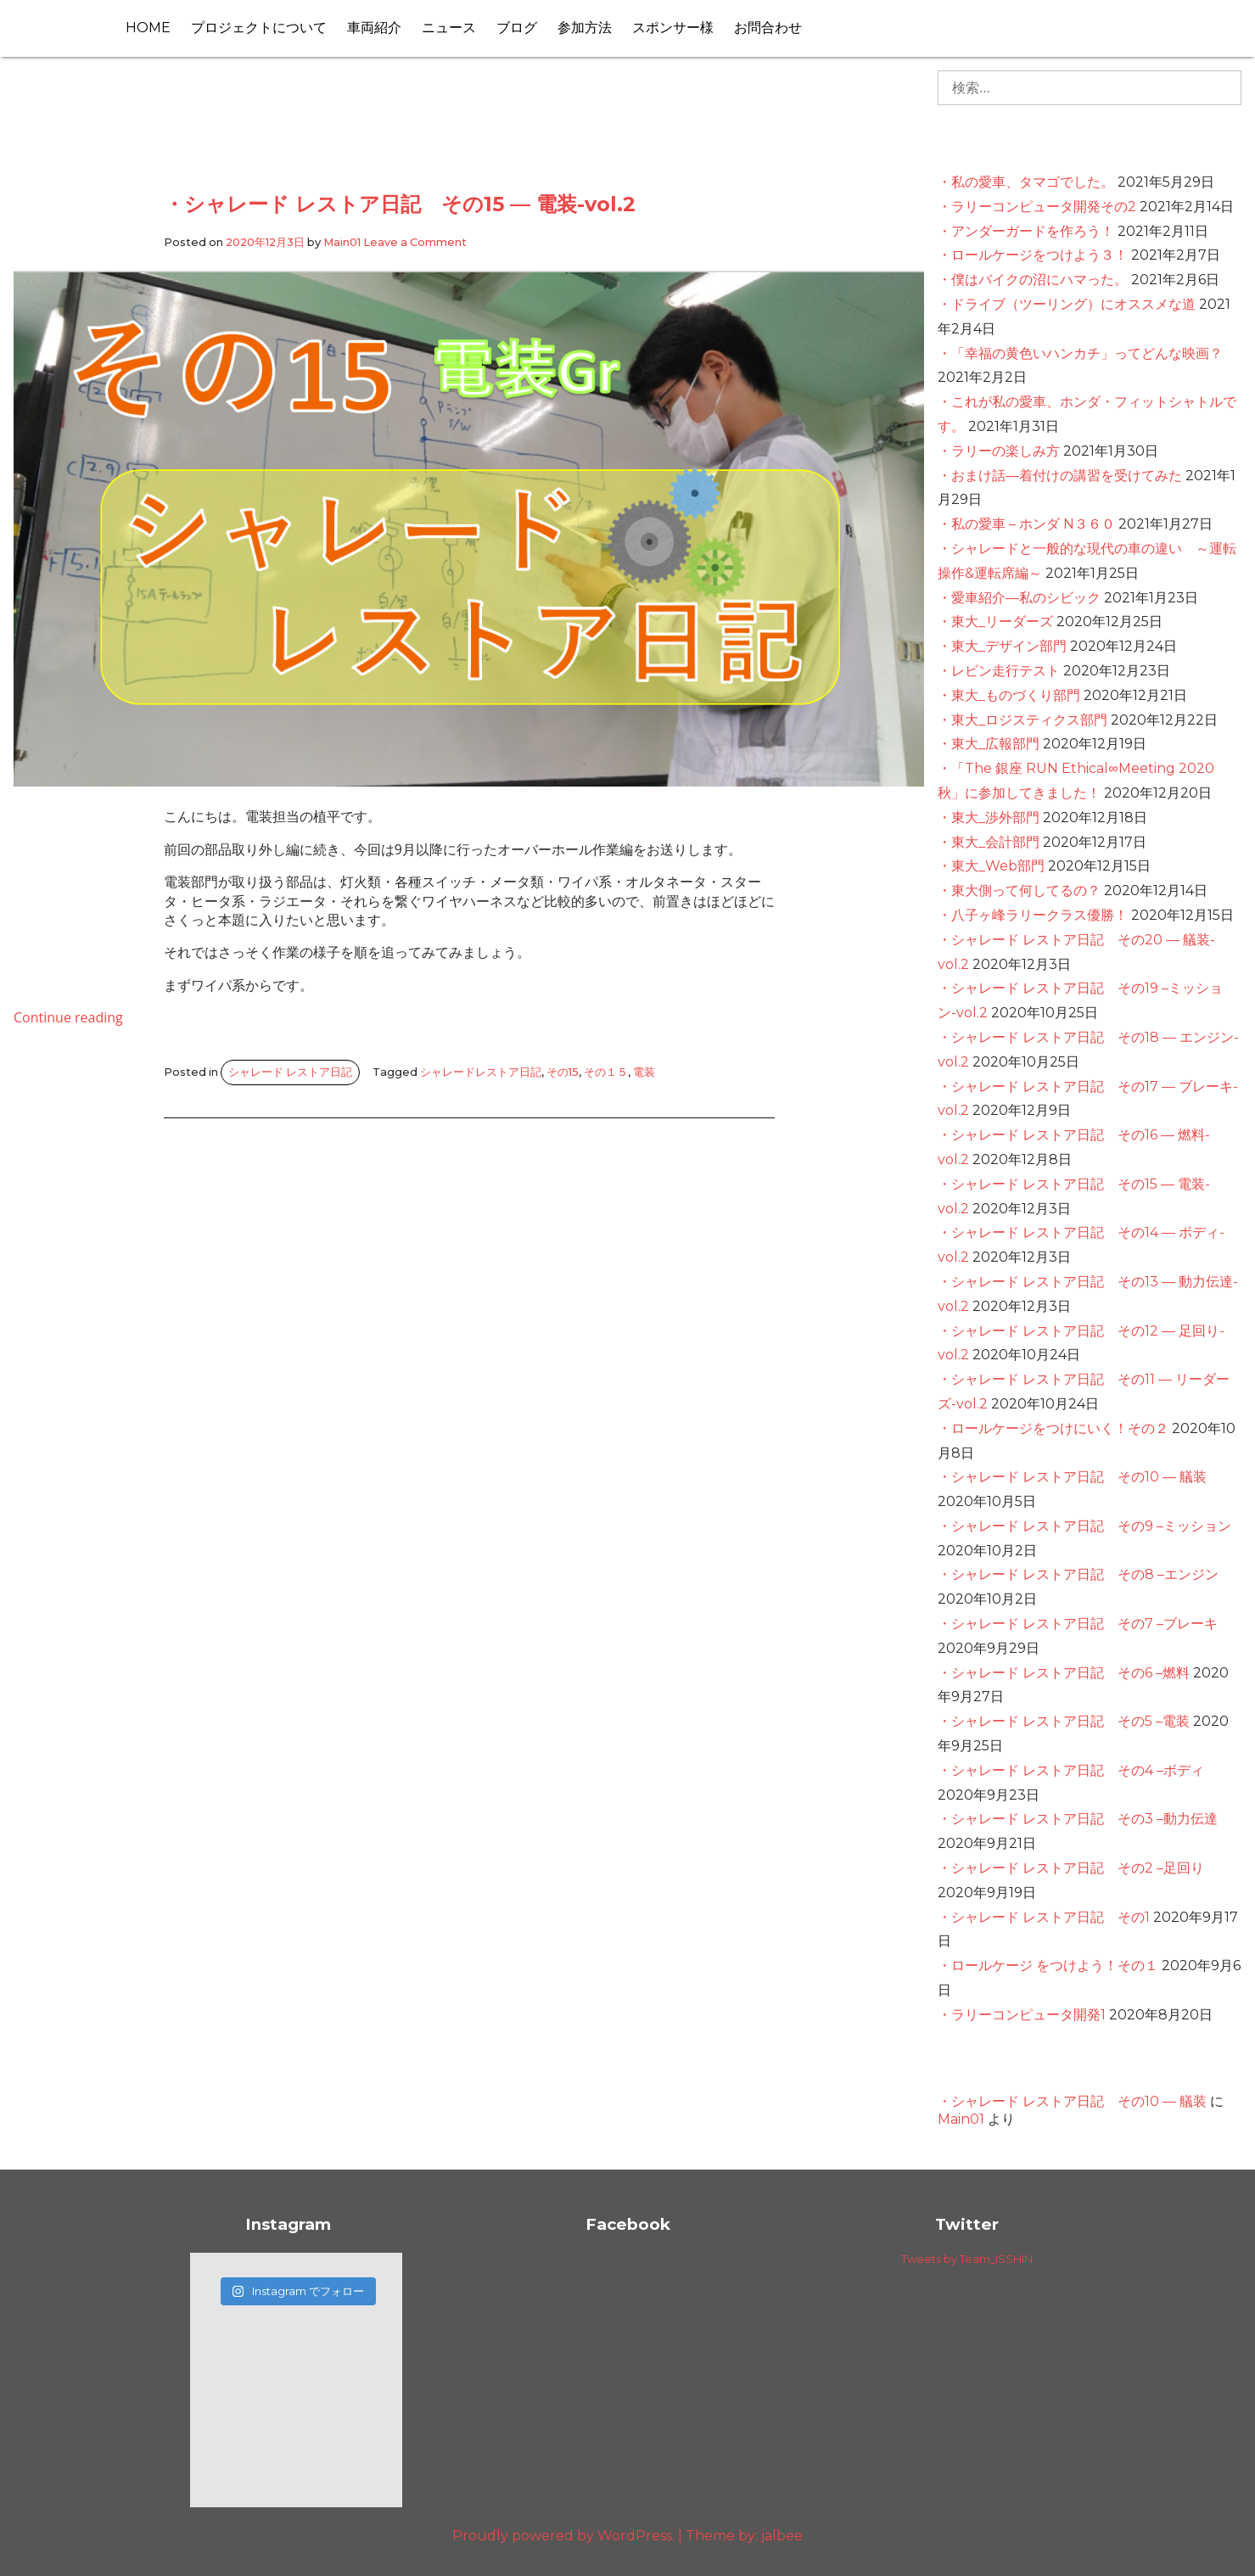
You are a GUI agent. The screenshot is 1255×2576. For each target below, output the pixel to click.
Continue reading (68, 1017)
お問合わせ (768, 28)
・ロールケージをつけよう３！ (1033, 255)
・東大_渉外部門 (988, 817)
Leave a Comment (415, 242)
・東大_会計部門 (988, 842)
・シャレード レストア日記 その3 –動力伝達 (1078, 1819)
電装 (644, 1072)
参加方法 (584, 28)
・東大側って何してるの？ (1019, 890)
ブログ (516, 28)
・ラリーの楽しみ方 (999, 451)
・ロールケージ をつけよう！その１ (1048, 1965)
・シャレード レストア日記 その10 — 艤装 (1072, 1477)
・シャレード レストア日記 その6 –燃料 (1064, 1673)
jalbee (782, 2536)
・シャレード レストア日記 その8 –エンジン (1078, 1574)
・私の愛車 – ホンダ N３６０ (1026, 524)
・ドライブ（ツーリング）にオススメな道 (1067, 304)
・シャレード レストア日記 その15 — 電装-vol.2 (400, 204)
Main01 (342, 242)
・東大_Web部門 (991, 866)
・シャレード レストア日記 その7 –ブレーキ (1078, 1624)
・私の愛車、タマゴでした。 (1026, 182)
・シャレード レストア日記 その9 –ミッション (1084, 1526)
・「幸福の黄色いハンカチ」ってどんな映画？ (1080, 353)
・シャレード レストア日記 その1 (1044, 1917)
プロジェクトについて (259, 28)
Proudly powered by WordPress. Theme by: (606, 2536)
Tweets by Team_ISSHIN (967, 2259)
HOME (148, 28)
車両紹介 (374, 28)
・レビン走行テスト (999, 671)
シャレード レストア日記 (290, 1072)
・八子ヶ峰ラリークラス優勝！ (1033, 915)
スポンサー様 (673, 28)
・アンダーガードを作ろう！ (1026, 231)
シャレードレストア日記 (480, 1072)
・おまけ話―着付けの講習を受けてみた (1060, 476)
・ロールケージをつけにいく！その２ (1053, 1428)
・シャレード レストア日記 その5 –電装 (1064, 1721)
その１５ (606, 1072)
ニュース (449, 28)
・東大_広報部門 (988, 744)
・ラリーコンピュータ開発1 (1022, 2015)
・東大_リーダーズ (995, 621)
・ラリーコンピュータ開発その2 (1037, 207)
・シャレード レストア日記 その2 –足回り (1071, 1868)
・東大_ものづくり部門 (1009, 695)
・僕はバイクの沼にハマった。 (1033, 280)
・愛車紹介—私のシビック (1019, 598)
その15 (562, 1072)
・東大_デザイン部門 (1002, 646)
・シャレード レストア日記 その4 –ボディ (1071, 1770)
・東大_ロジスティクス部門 (1022, 720)
